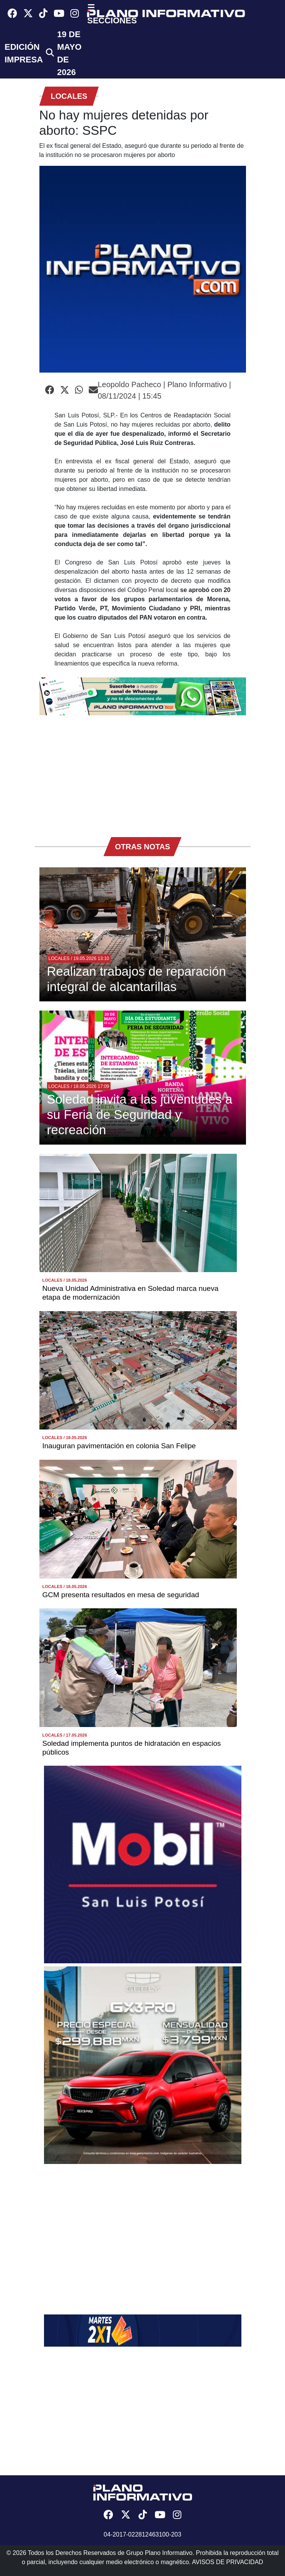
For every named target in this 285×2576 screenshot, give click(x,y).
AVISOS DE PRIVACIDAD (227, 2562)
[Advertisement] (142, 772)
